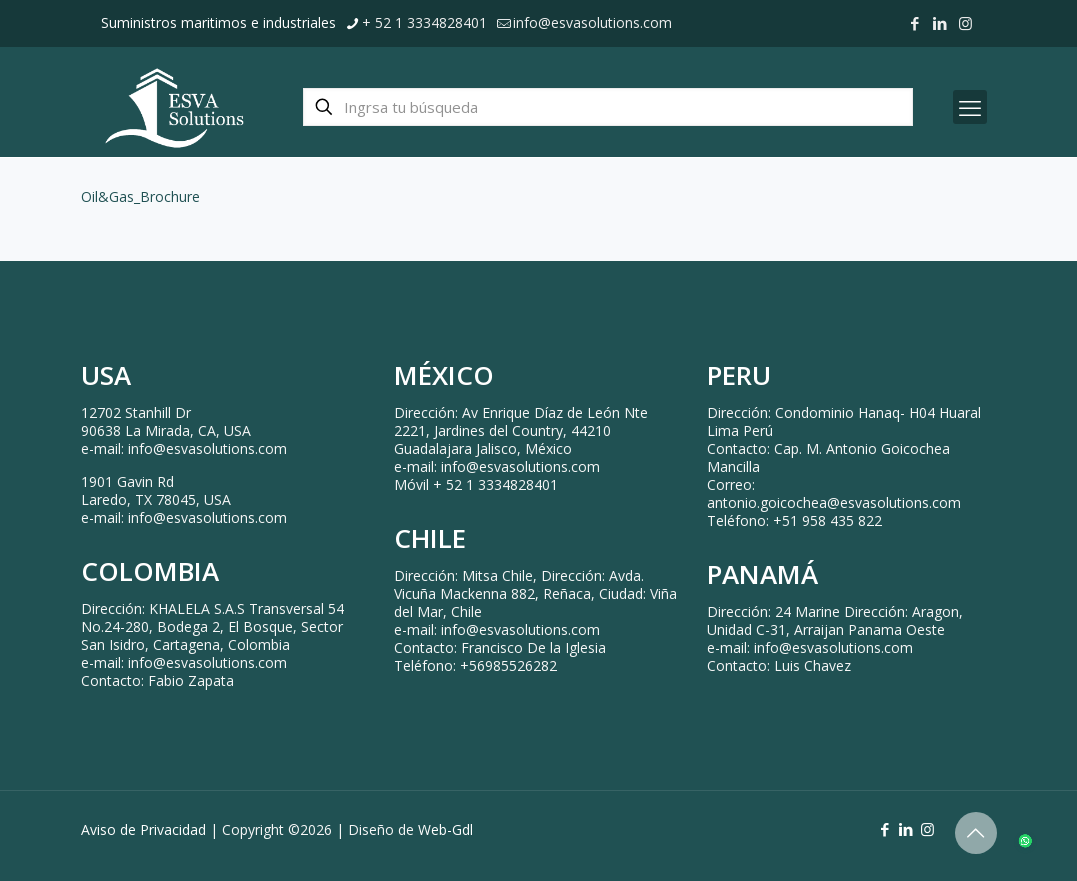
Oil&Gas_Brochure (140, 196)
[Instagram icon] (965, 23)
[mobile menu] (970, 107)
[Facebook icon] (915, 23)
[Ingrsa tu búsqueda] (608, 107)
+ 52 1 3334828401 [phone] (424, 22)
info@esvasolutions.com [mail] (592, 22)
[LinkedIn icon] (940, 23)
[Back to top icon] (976, 833)
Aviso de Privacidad (143, 829)
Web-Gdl (445, 829)
